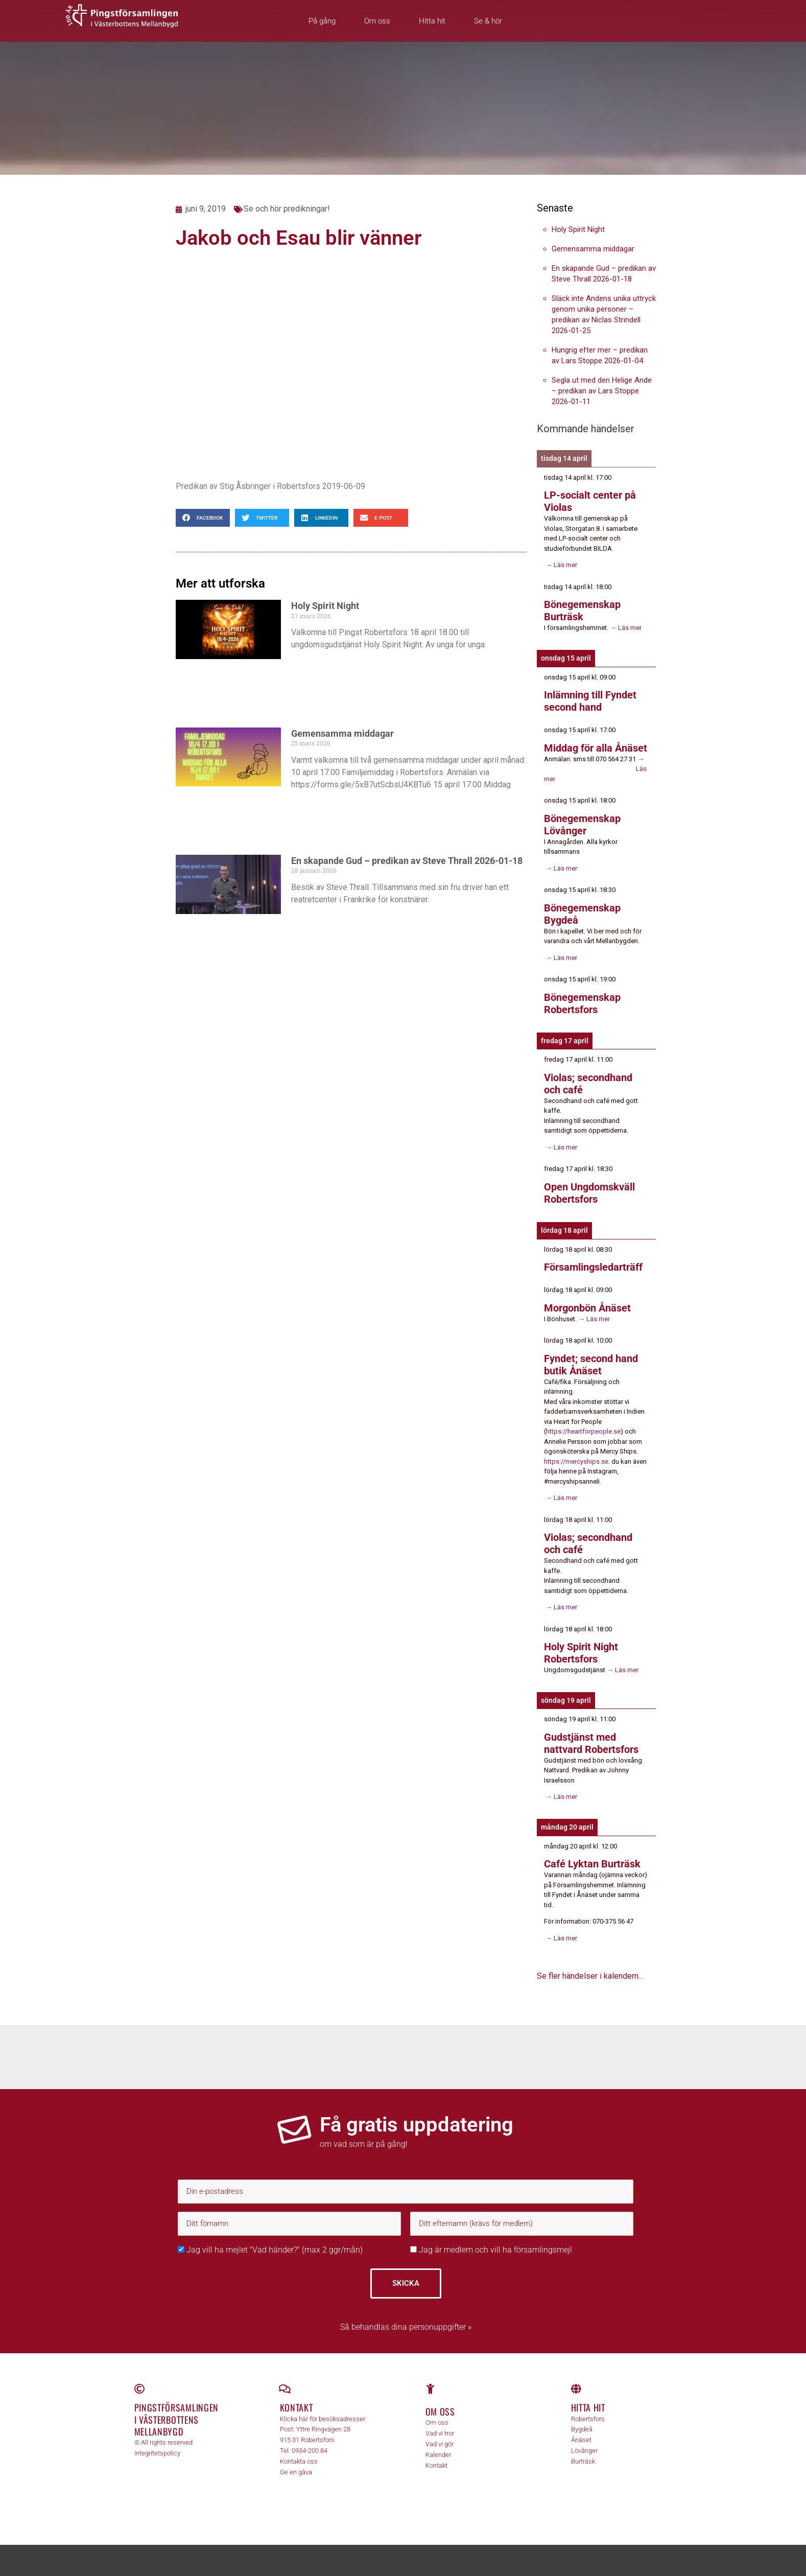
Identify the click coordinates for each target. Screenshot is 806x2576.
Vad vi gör (439, 2444)
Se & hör (488, 21)
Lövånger (584, 2450)
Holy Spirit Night (325, 605)
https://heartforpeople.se (583, 1431)
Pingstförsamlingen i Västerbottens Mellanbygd (176, 2419)
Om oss (377, 21)
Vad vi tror (439, 2433)
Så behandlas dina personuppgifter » (405, 2327)
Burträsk (583, 2461)
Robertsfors (588, 2419)
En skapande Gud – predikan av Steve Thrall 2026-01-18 (407, 860)
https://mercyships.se (576, 1461)
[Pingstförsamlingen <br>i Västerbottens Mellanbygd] (139, 2389)
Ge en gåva (296, 2472)
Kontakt (296, 2407)
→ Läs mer (560, 565)
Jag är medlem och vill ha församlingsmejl (491, 2250)
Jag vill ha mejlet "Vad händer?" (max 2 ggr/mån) (270, 2250)
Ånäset (581, 2440)
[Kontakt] (285, 2389)
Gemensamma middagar (342, 733)
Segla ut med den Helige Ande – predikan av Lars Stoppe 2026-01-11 (602, 391)
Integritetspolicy (157, 2453)
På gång (322, 21)
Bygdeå (581, 2429)
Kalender (438, 2454)
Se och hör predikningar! (287, 209)
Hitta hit (432, 21)
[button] (203, 518)
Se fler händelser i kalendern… (590, 1976)
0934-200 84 (309, 2450)
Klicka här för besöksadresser (322, 2419)
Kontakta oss (299, 2461)
